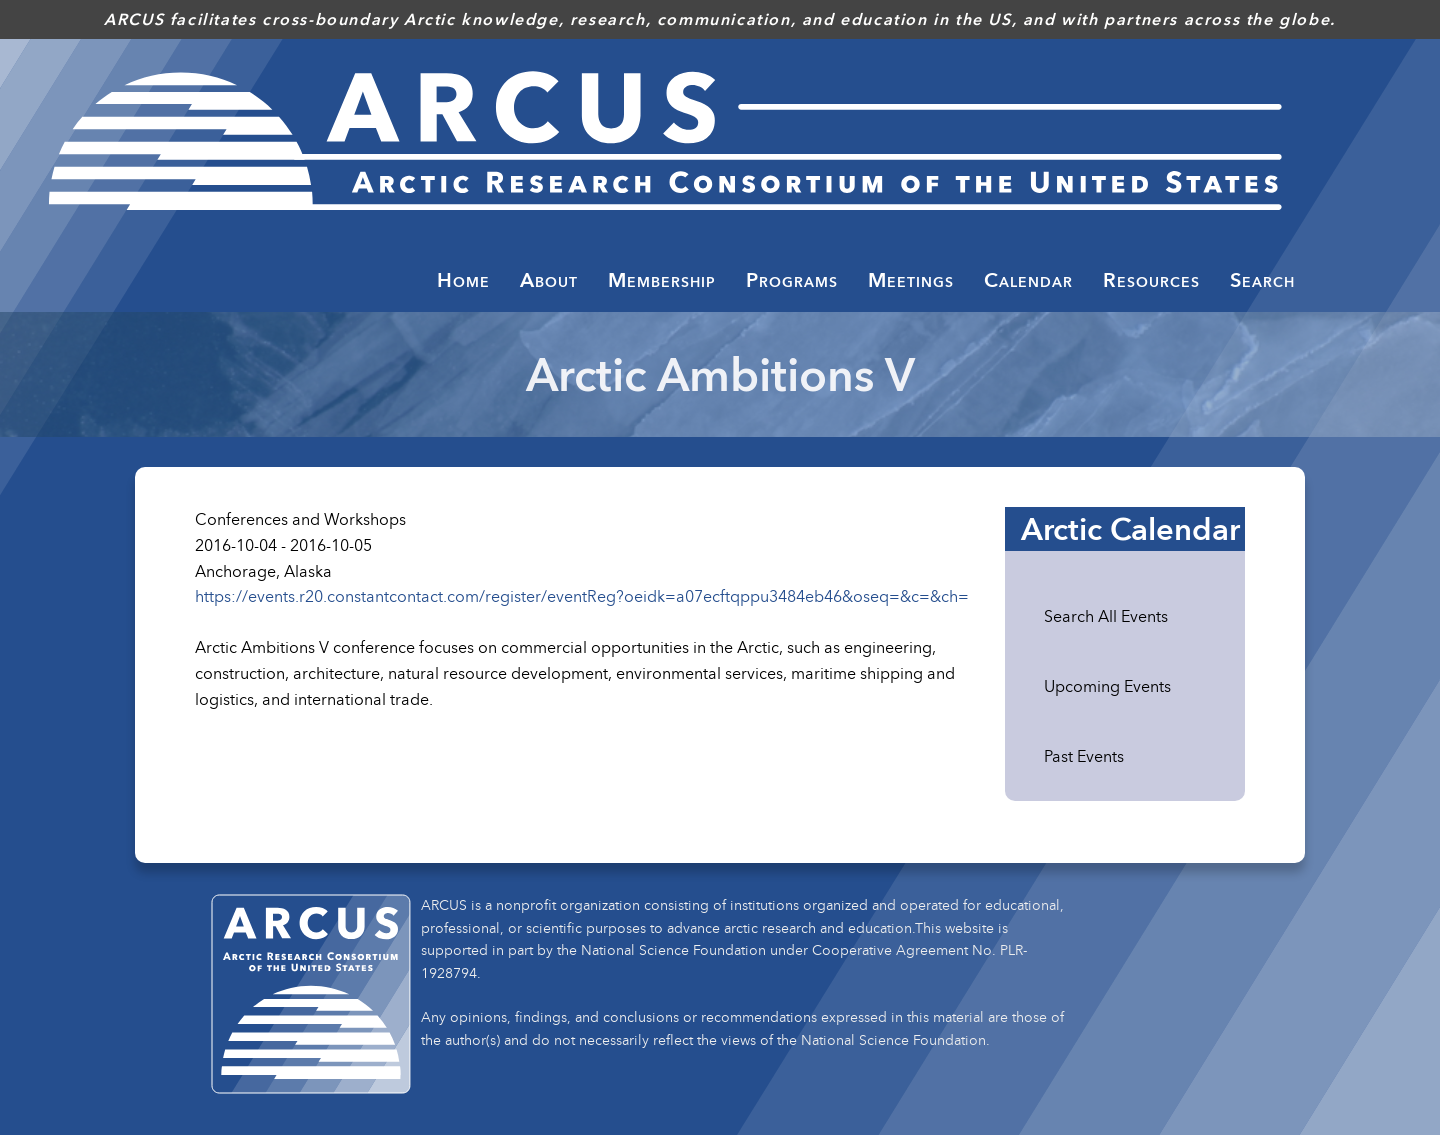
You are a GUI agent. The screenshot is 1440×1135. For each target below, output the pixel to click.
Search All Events (1106, 616)
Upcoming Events (1107, 686)
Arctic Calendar (1130, 529)
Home (463, 280)
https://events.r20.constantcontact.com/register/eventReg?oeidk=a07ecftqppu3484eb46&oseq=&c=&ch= (582, 596)
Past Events (1084, 756)
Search (1262, 280)
